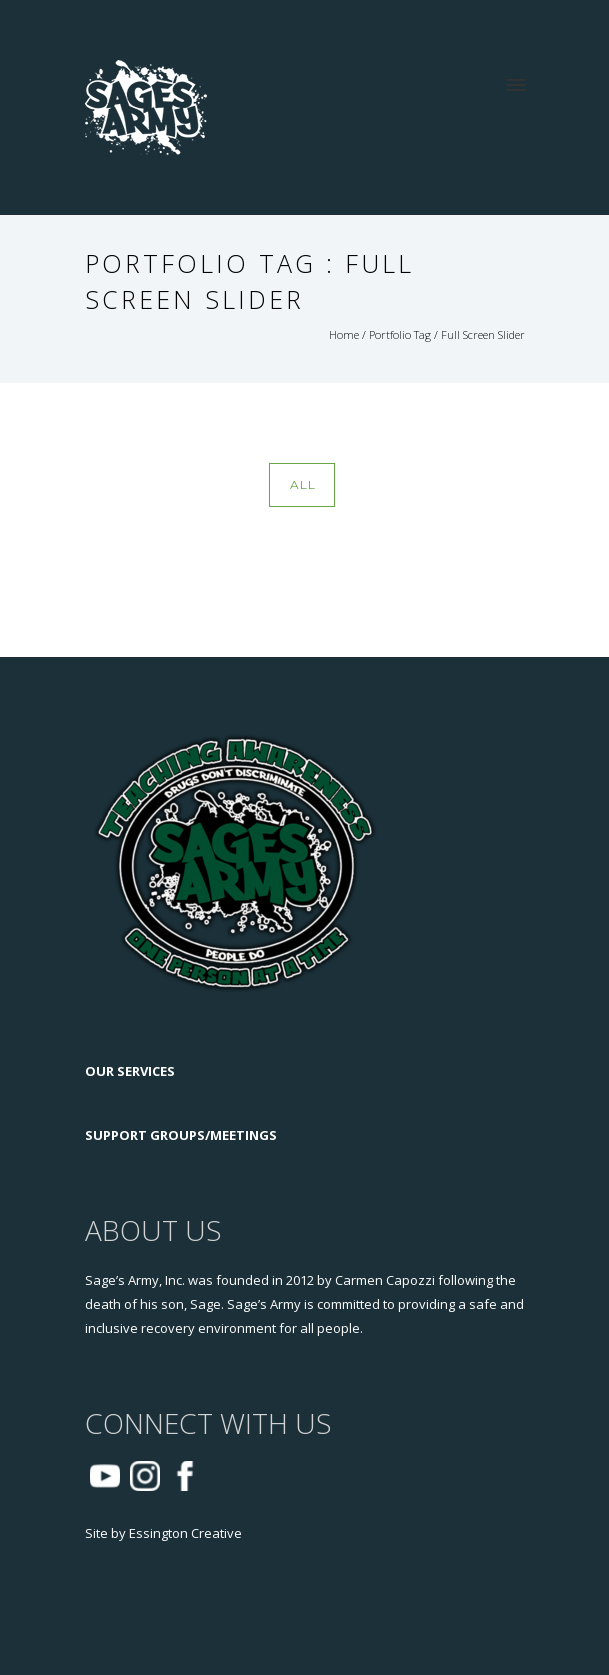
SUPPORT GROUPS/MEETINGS (181, 1135)
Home (344, 334)
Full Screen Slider (483, 334)
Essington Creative (185, 1533)
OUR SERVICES (130, 1071)
